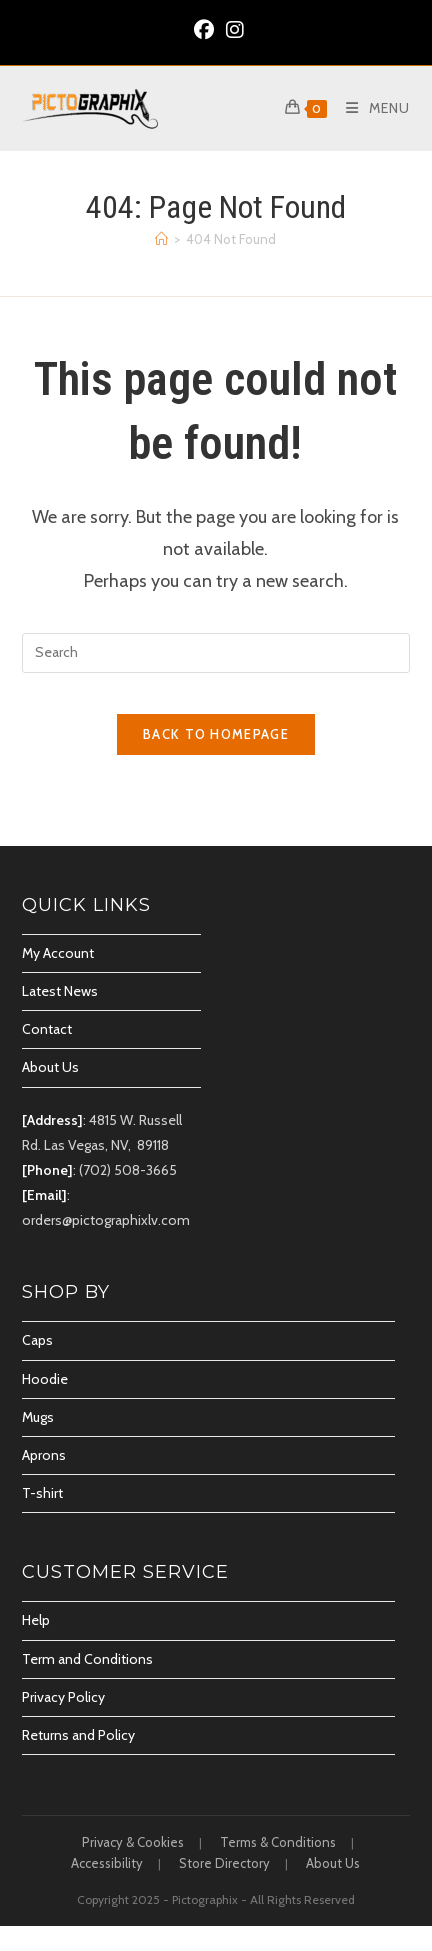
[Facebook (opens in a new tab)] (204, 30)
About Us (50, 1067)
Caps (37, 1340)
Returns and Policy (78, 1735)
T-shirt (42, 1493)
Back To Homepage (216, 734)
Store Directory (224, 1863)
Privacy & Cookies (133, 1842)
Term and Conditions (87, 1659)
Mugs (38, 1417)
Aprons (44, 1455)
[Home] (161, 239)
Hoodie (45, 1379)
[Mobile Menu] (370, 108)
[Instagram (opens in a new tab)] (232, 30)
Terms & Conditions (278, 1842)
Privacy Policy (63, 1697)
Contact (47, 1029)
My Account (58, 953)
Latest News (60, 991)
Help (36, 1620)
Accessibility (107, 1863)
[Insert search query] (216, 653)
